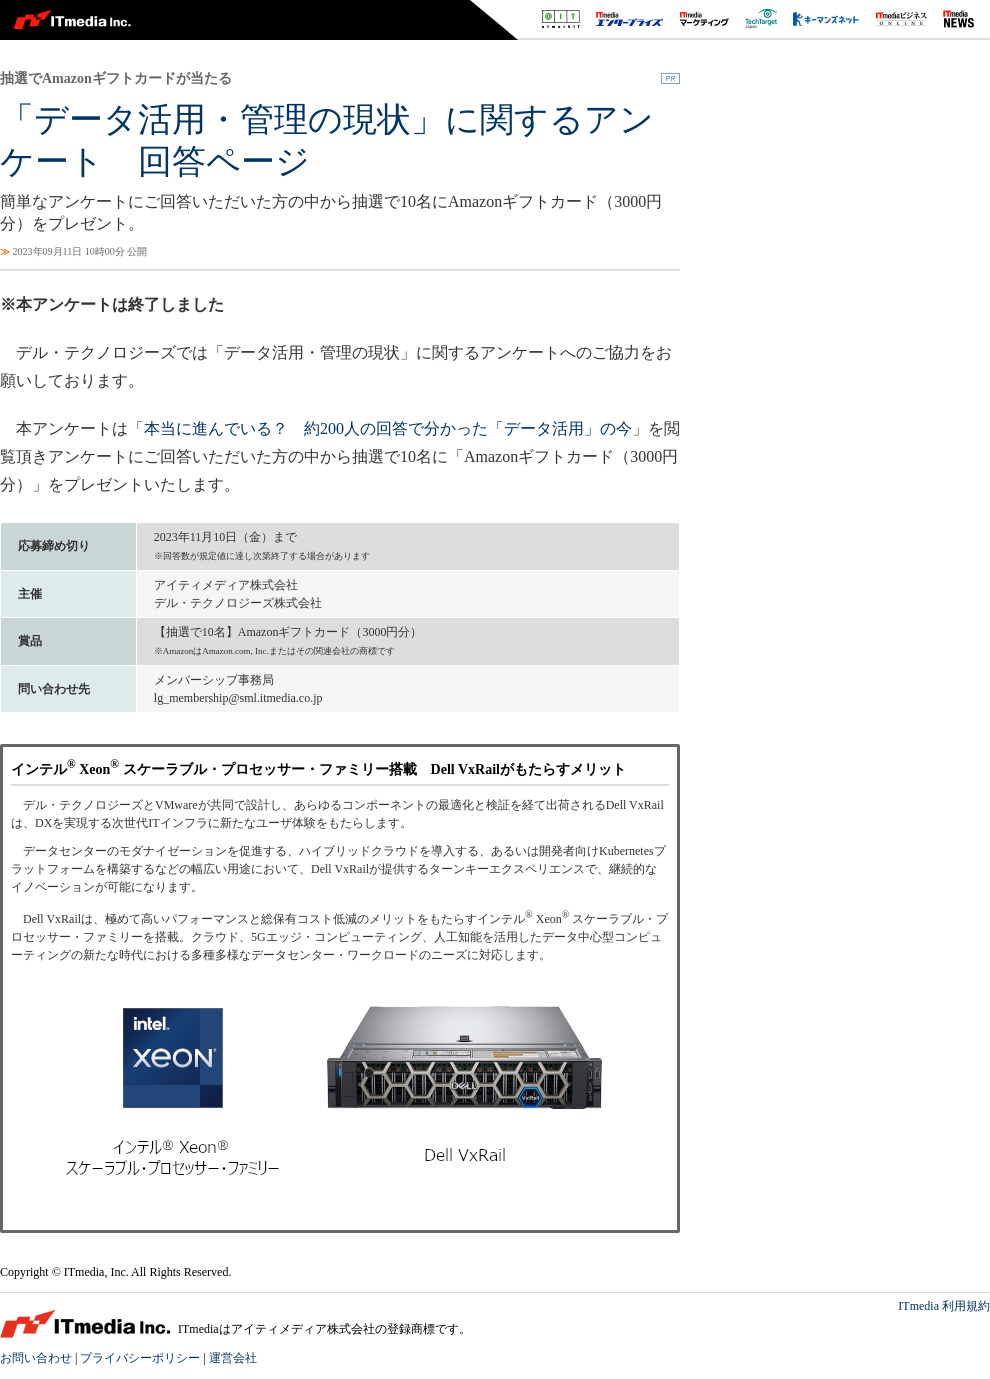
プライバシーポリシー (140, 1358)
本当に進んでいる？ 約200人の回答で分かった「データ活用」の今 (388, 428)
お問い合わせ (36, 1358)
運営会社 (233, 1358)
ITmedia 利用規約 (944, 1306)
